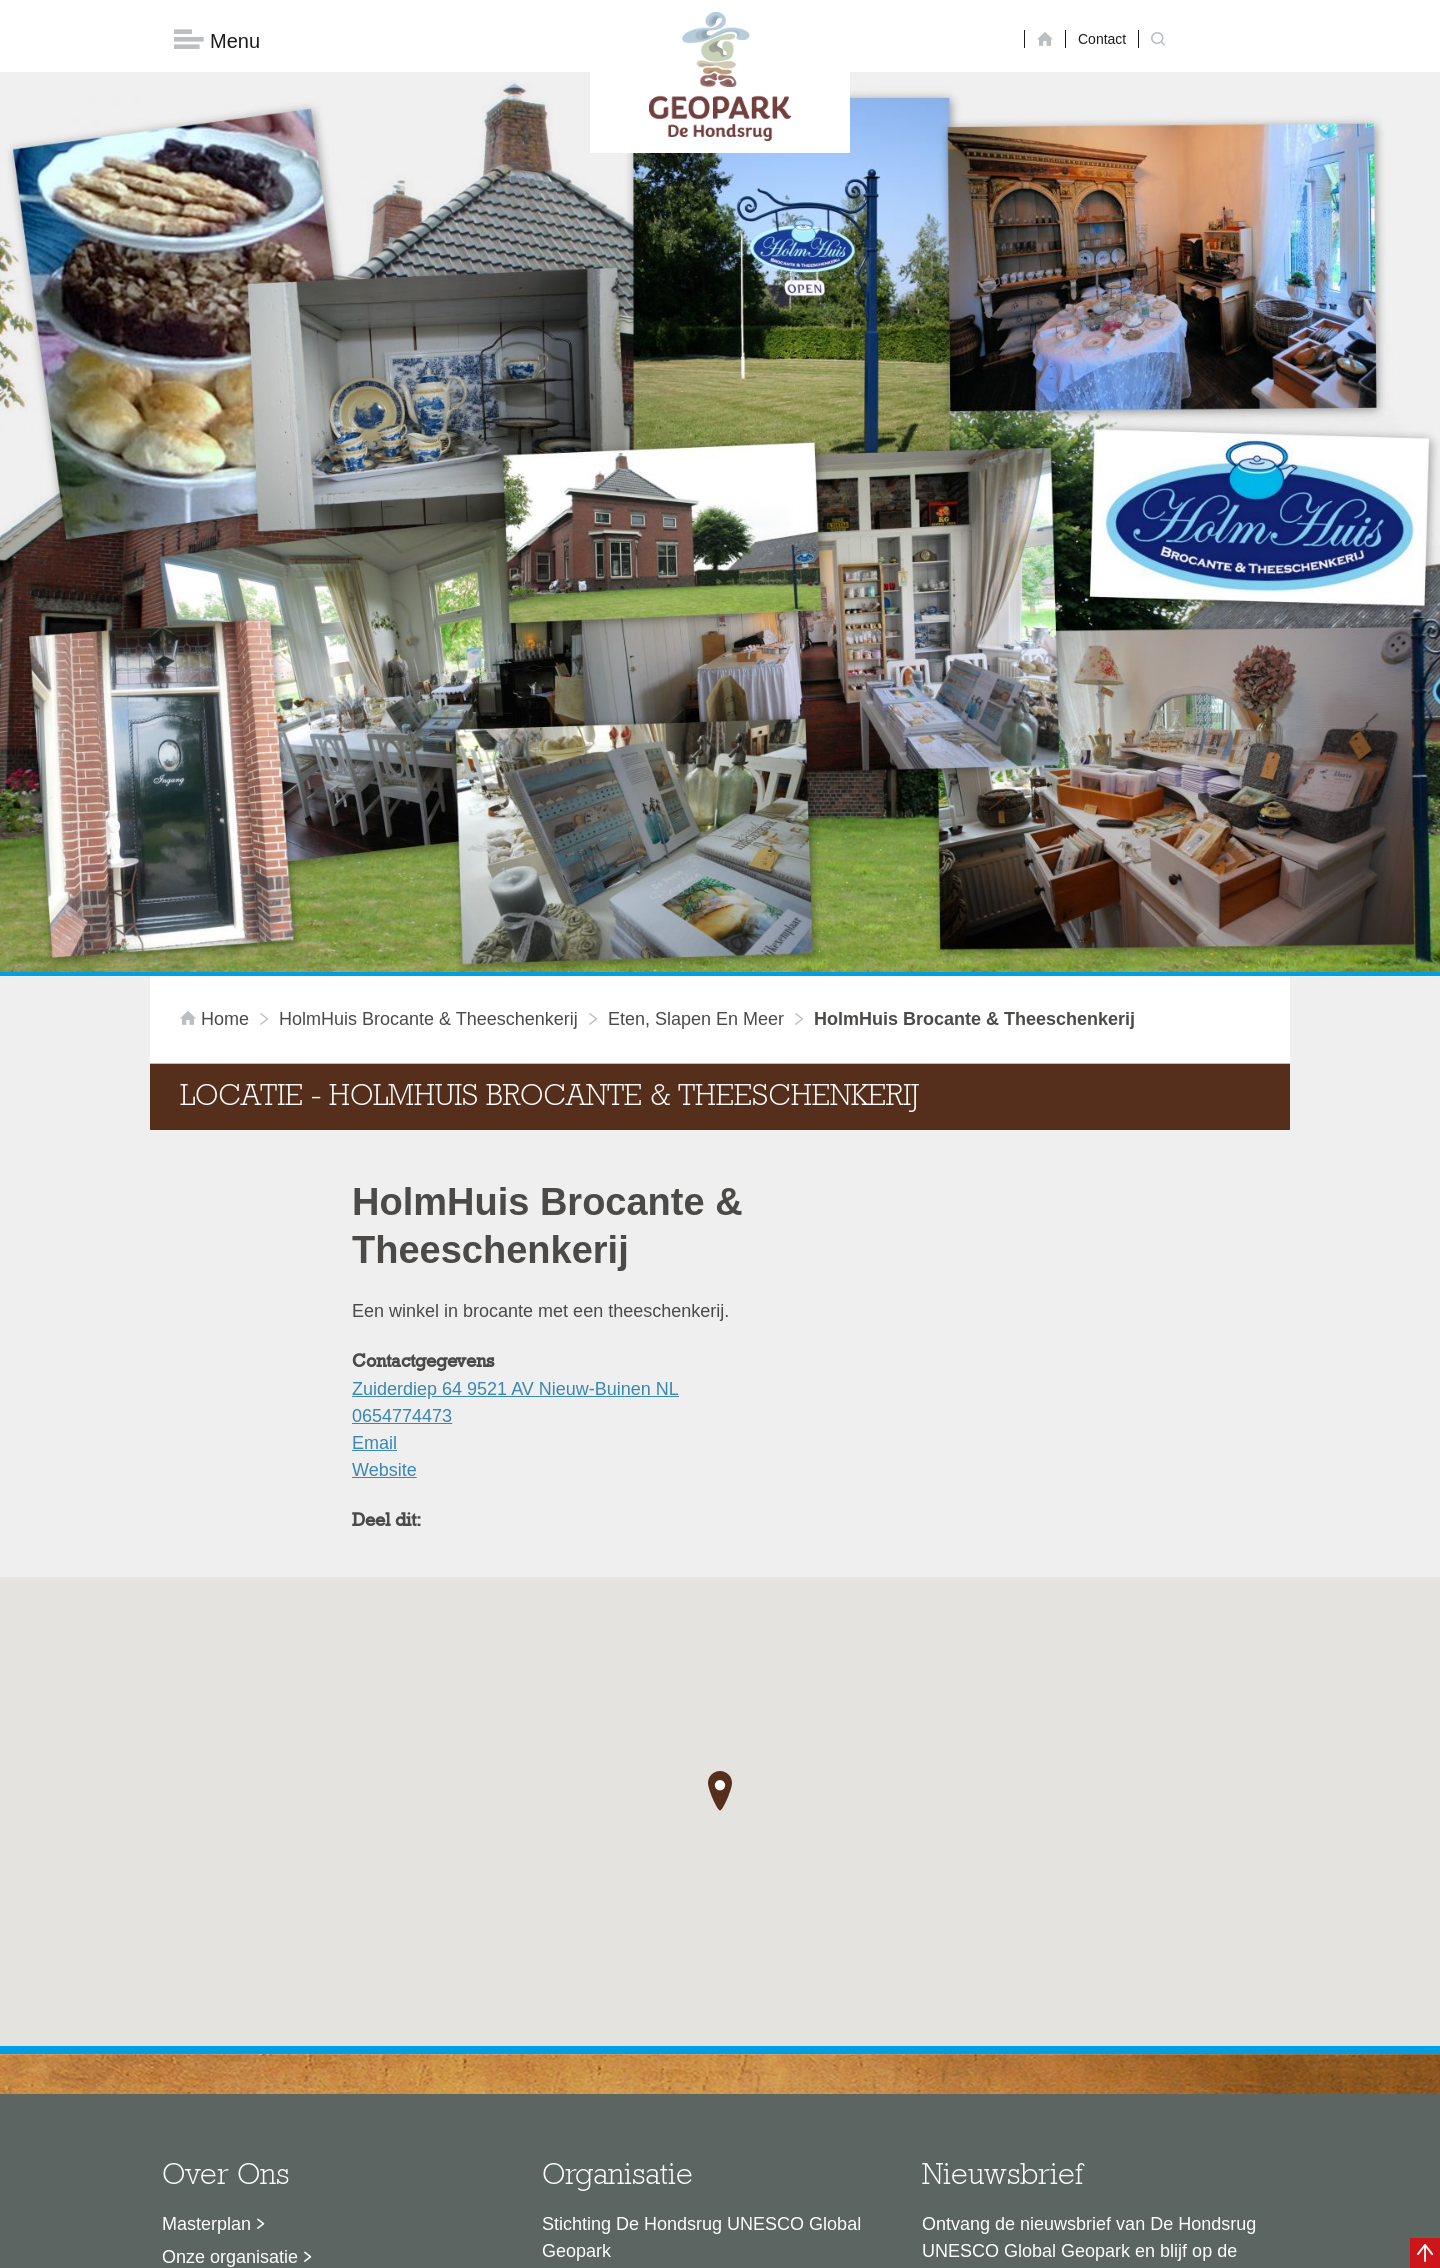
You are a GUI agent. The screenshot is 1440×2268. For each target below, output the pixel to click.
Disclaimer (530, 2243)
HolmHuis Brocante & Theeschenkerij (428, 699)
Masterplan (206, 1904)
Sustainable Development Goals (290, 1970)
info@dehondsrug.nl (622, 2084)
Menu (217, 40)
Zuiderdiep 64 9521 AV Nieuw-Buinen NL (515, 1069)
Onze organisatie (230, 1937)
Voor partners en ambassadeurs (290, 2003)
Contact (1102, 39)
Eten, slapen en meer (696, 699)
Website (384, 1150)
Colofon (605, 2243)
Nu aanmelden (1011, 2023)
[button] (720, 1472)
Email (374, 1123)
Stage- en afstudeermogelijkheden (299, 2036)
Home (217, 699)
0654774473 (402, 1096)
